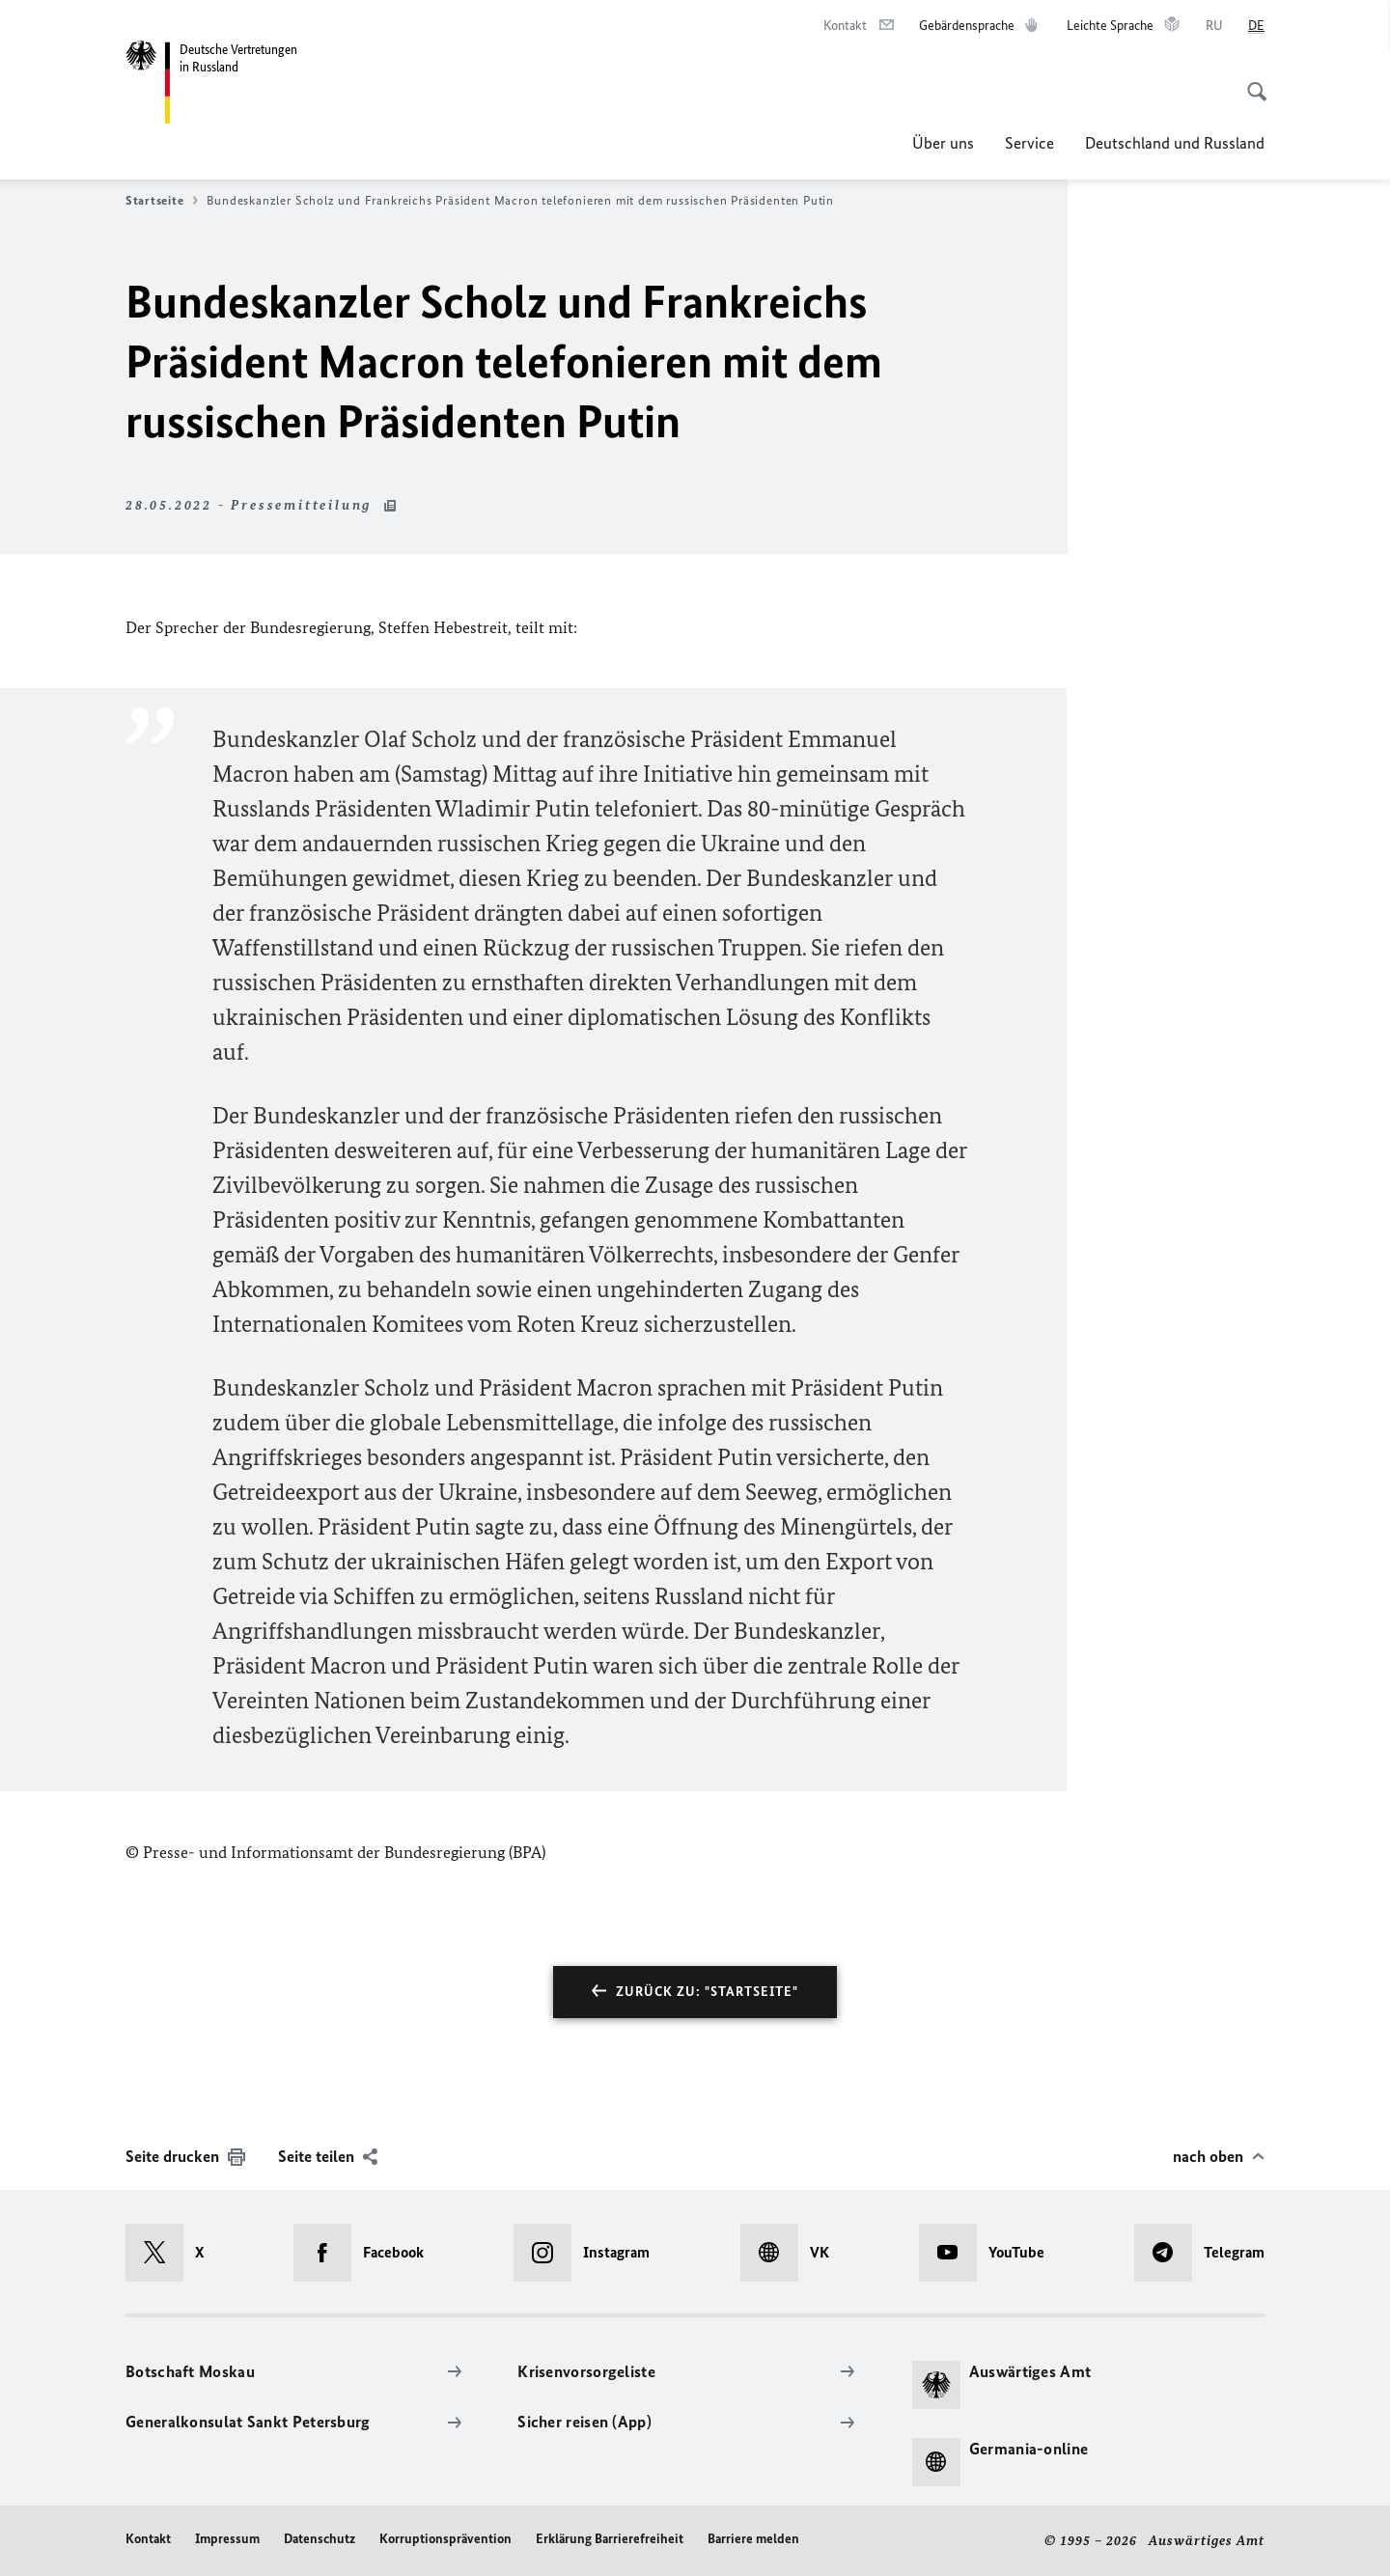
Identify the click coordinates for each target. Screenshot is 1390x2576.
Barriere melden (753, 2539)
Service (1029, 142)
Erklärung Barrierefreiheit (609, 2539)
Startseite (161, 200)
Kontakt (148, 2539)
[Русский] (1214, 26)
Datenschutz (319, 2539)
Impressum (227, 2539)
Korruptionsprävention (445, 2539)
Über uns (943, 142)
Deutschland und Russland (1175, 142)
